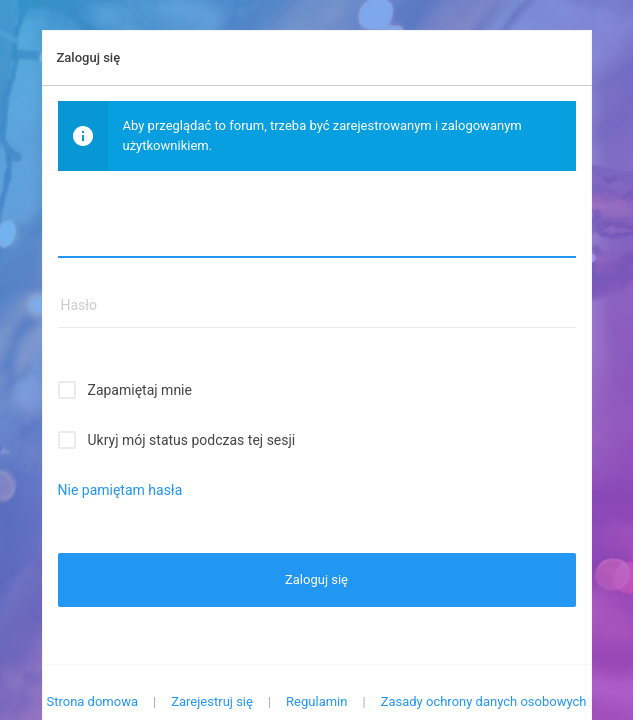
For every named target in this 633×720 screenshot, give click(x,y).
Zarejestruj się (212, 701)
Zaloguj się (316, 579)
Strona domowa (92, 701)
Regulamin (316, 701)
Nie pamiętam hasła (120, 490)
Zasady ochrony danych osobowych (484, 701)
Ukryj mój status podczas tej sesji (192, 440)
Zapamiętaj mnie (140, 390)
